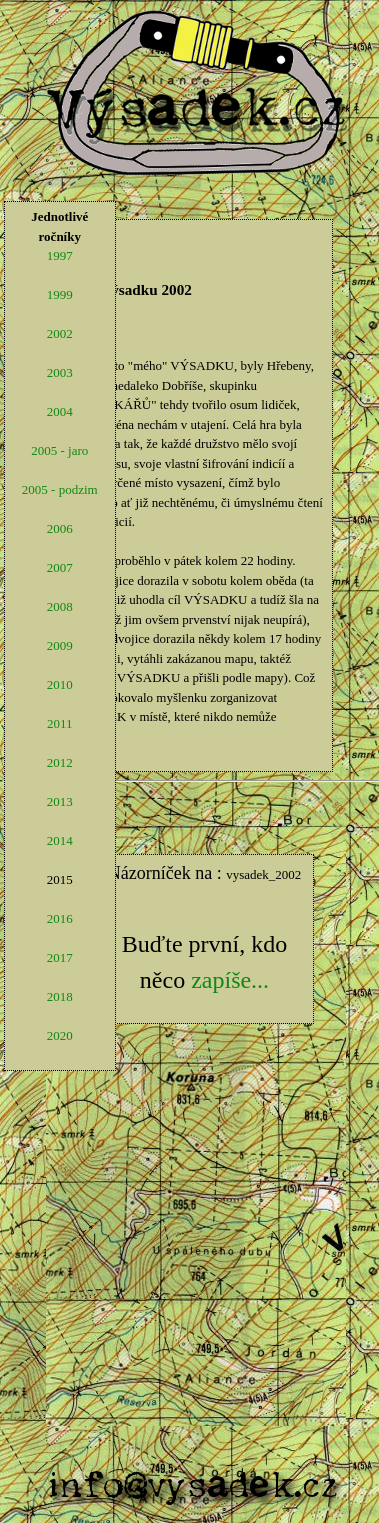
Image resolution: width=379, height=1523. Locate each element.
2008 (60, 606)
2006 (60, 528)
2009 (60, 645)
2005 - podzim (60, 489)
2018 (60, 996)
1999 (60, 294)
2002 (60, 333)
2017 (60, 957)
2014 (60, 840)
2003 (60, 372)
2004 (60, 411)
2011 (60, 723)
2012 (60, 762)
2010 (60, 684)
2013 (60, 801)
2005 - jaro (59, 450)
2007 (60, 567)
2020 (60, 1035)
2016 (60, 918)
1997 (60, 255)
